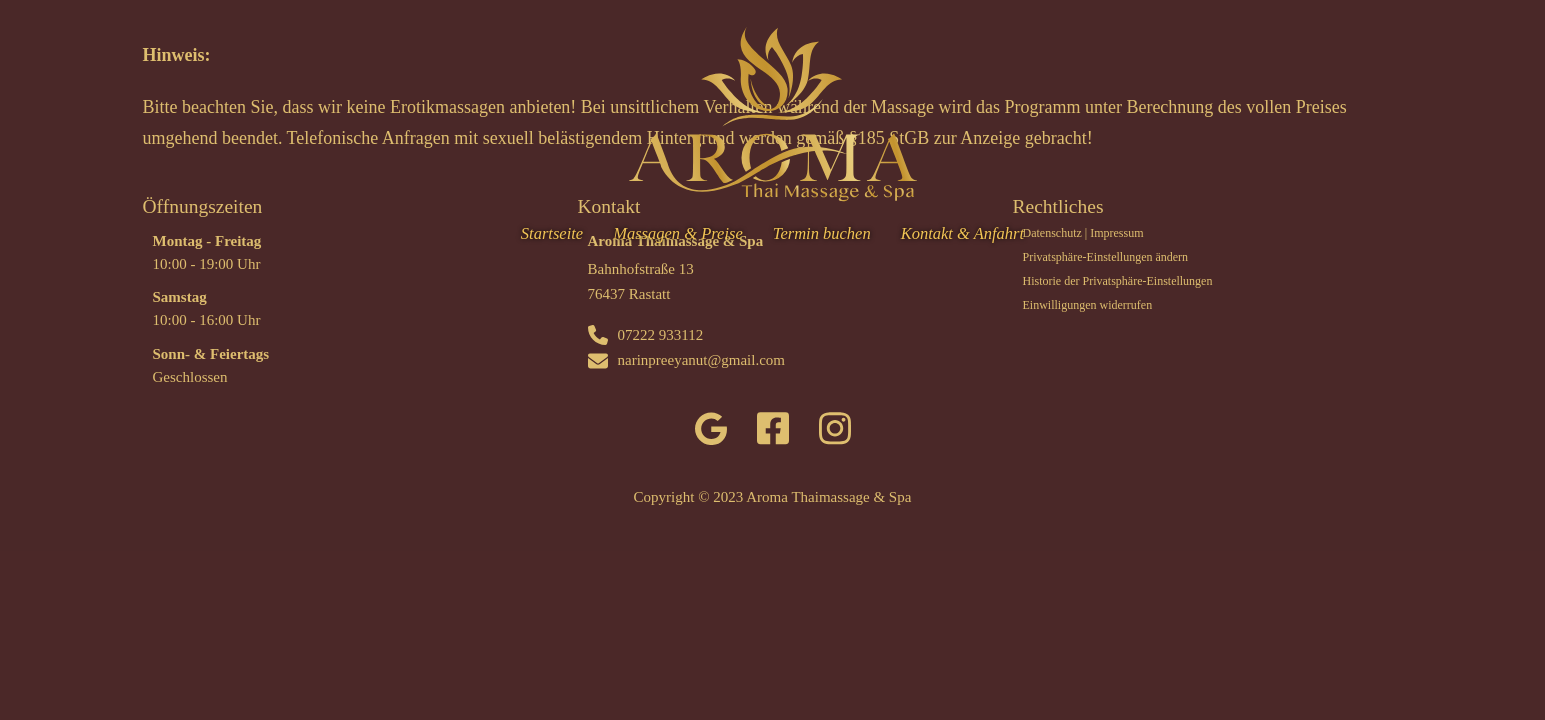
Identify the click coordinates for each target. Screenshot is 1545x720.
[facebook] (773, 432)
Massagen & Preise (678, 233)
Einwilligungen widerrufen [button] (1088, 305)
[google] (711, 433)
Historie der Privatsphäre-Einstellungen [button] (1118, 281)
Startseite (552, 233)
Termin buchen (822, 233)
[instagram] (835, 432)
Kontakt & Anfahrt (962, 233)
